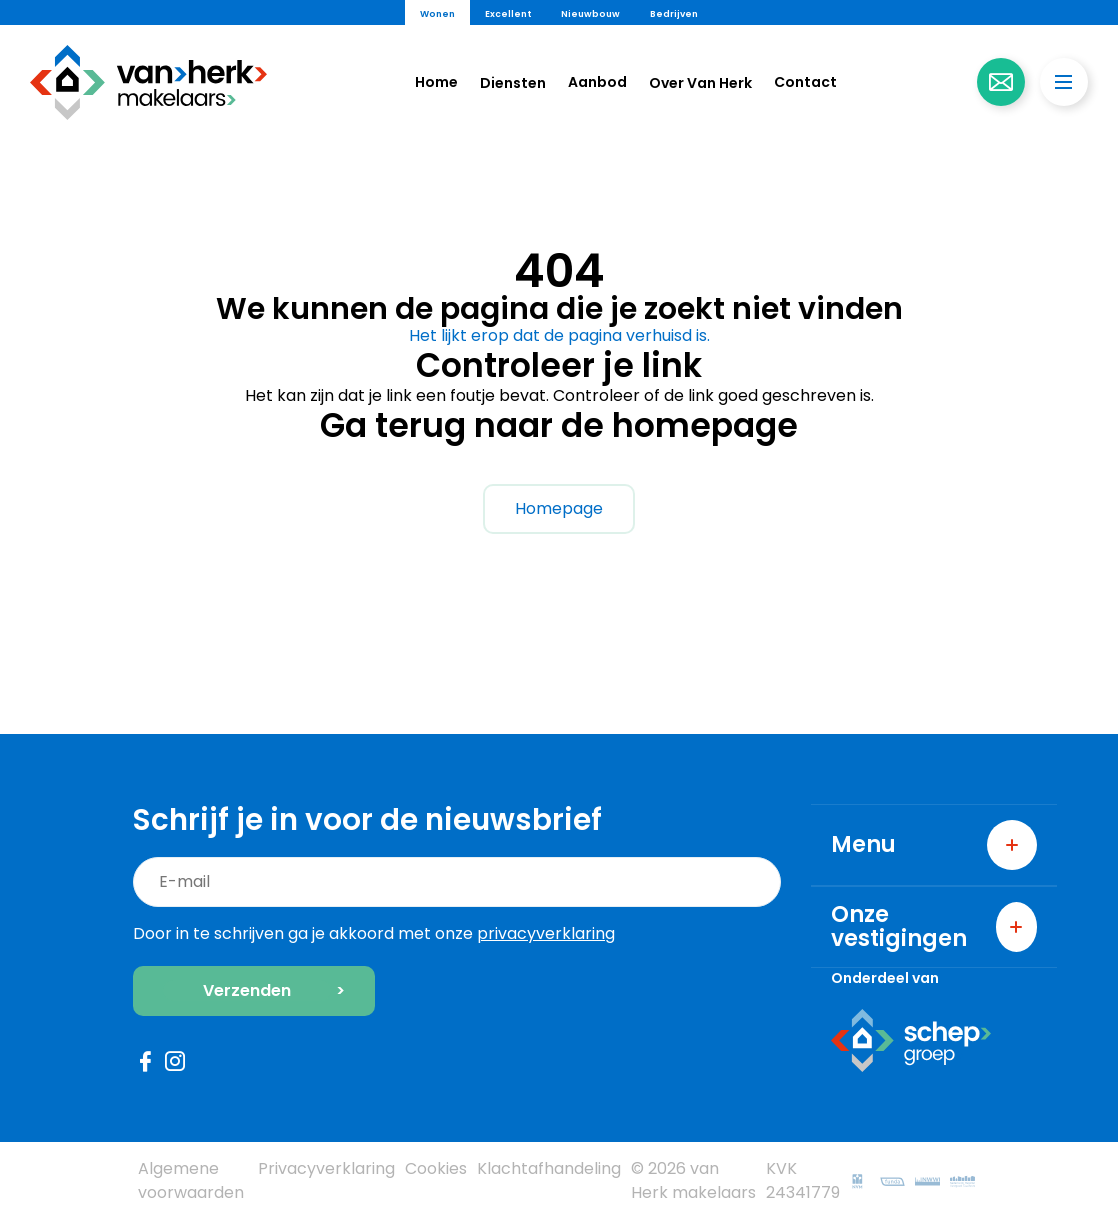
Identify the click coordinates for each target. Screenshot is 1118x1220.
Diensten (513, 83)
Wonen (437, 14)
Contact (805, 82)
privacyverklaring (546, 933)
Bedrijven (674, 14)
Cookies (436, 1168)
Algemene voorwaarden (191, 1180)
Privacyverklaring (326, 1168)
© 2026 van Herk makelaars (693, 1180)
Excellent (508, 14)
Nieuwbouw (590, 14)
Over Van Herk (700, 83)
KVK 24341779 (803, 1180)
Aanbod (597, 82)
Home (436, 82)
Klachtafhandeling (549, 1168)
